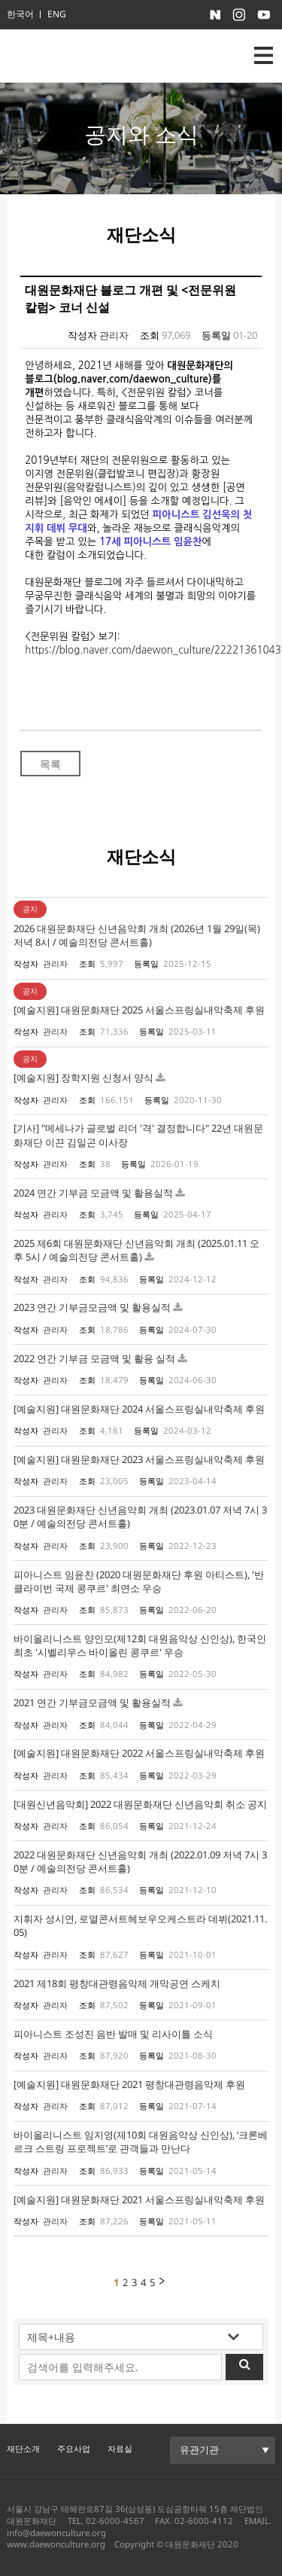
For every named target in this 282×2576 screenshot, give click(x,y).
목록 (50, 764)
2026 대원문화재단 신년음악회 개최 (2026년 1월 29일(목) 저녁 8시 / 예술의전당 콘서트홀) (137, 935)
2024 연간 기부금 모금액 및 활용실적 (94, 1193)
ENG (56, 14)
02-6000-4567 (115, 2520)
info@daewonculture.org (56, 2532)
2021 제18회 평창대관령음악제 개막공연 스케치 (117, 1983)
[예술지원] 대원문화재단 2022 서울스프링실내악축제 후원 (139, 1753)
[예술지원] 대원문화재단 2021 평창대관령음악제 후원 (129, 2084)
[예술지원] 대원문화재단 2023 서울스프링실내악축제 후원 (139, 1459)
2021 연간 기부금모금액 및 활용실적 (93, 1702)
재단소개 (23, 2448)
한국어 (20, 14)
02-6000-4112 (203, 2520)
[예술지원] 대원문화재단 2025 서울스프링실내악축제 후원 (139, 1010)
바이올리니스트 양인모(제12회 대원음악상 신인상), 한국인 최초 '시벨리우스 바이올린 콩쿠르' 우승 (140, 1645)
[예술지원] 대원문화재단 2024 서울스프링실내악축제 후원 (139, 1409)
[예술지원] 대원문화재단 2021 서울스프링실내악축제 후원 (139, 2199)
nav (263, 55)
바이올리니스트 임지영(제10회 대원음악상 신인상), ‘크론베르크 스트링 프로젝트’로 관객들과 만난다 (141, 2141)
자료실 (120, 2448)
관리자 (114, 335)
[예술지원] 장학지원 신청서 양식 (83, 1077)
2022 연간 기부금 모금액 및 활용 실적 (95, 1358)
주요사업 (73, 2448)
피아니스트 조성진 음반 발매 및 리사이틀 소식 (113, 2034)
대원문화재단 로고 (74, 56)
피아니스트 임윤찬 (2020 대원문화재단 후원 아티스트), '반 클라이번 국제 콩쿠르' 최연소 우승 (139, 1581)
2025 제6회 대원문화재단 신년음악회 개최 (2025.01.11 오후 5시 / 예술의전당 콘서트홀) (136, 1250)
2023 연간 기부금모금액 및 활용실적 (93, 1307)
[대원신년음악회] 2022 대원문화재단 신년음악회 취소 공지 (140, 1804)
